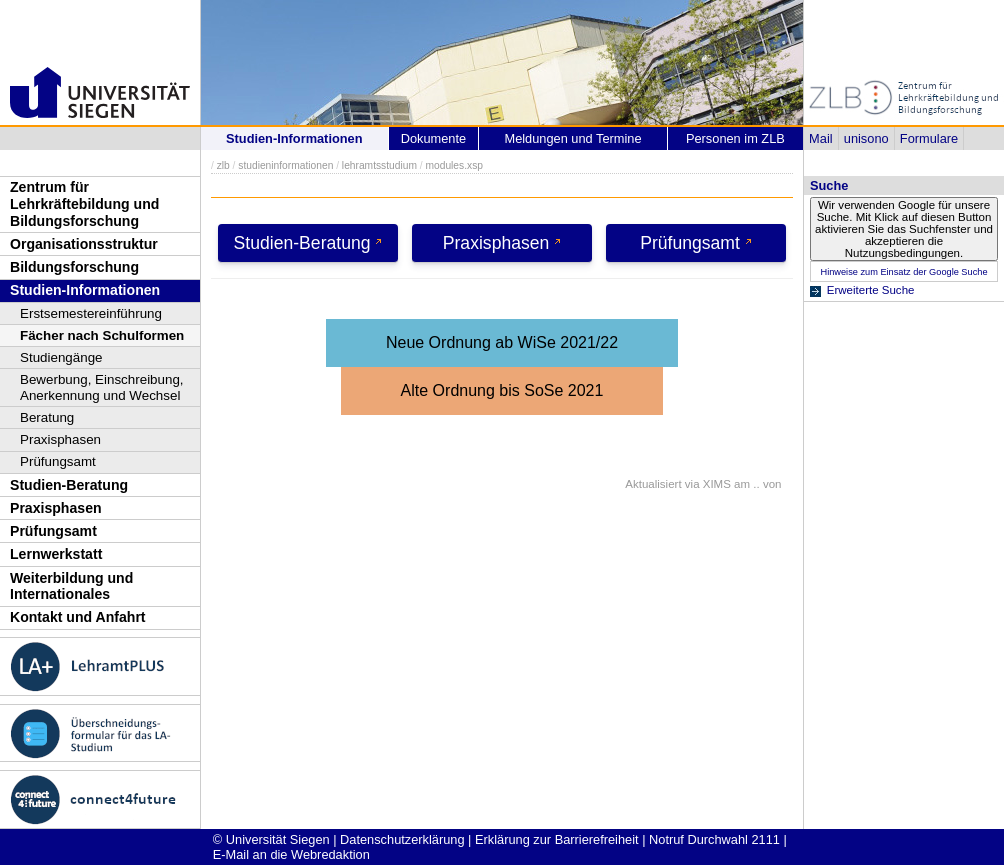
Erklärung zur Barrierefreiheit (557, 839)
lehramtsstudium (379, 165)
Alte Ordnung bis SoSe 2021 (502, 390)
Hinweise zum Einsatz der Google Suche (903, 272)
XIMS (717, 484)
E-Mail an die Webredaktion (291, 854)
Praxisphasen (60, 439)
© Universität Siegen (271, 839)
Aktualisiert (653, 484)
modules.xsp (453, 165)
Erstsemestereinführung (91, 313)
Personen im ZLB (735, 138)
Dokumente (433, 138)
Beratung (47, 417)
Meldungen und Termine (572, 138)
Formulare (929, 138)
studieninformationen (285, 165)
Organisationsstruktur (84, 244)
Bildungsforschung (74, 267)
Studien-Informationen (85, 290)
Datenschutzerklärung (402, 839)
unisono (866, 138)
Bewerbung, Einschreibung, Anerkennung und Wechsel (102, 387)
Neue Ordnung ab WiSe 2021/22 (502, 342)
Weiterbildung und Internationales (71, 586)
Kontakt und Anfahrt (78, 617)
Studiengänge (61, 357)
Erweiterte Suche (871, 290)
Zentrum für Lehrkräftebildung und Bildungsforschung (84, 203)
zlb (223, 165)
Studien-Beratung (69, 485)
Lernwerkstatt (56, 554)
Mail (820, 138)
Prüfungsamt (58, 461)
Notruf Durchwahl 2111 (714, 839)
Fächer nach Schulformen (102, 335)
